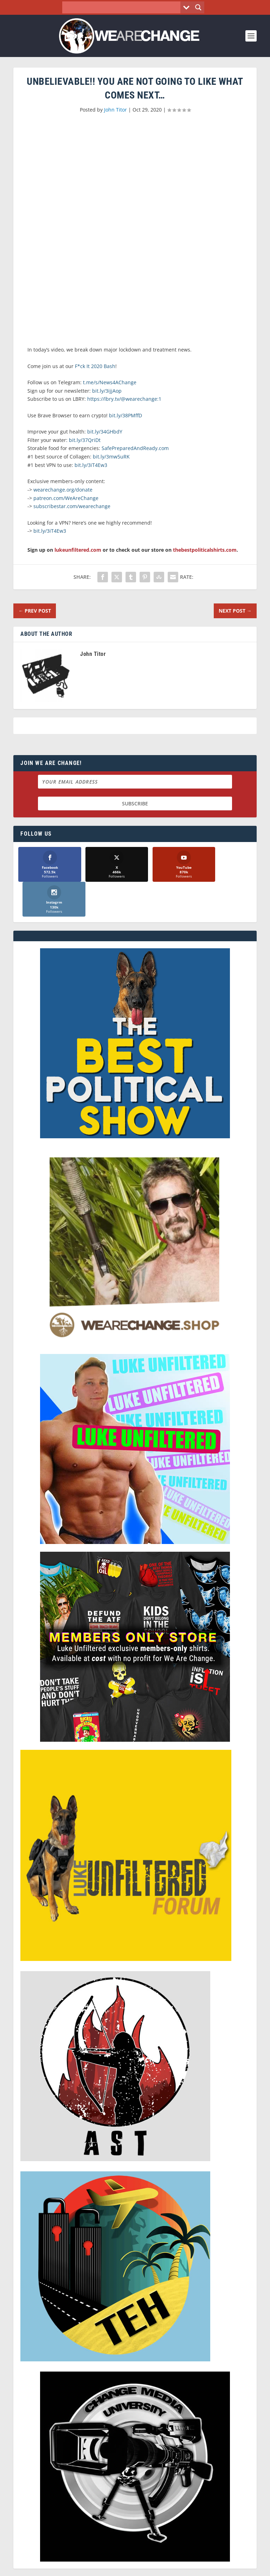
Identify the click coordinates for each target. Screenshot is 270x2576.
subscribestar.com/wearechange (71, 506)
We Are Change (144, 2559)
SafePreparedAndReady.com (135, 448)
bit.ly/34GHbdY (104, 431)
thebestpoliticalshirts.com (205, 549)
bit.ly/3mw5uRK (111, 456)
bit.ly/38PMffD (125, 415)
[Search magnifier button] (198, 7)
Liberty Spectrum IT (183, 2567)
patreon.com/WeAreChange (65, 498)
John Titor (115, 109)
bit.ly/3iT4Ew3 (91, 465)
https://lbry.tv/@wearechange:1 (124, 398)
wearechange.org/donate (62, 489)
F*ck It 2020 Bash (95, 366)
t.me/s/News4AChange (109, 382)
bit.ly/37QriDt (85, 440)
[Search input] (123, 7)
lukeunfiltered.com (77, 549)
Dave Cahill (102, 2567)
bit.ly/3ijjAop (107, 390)
